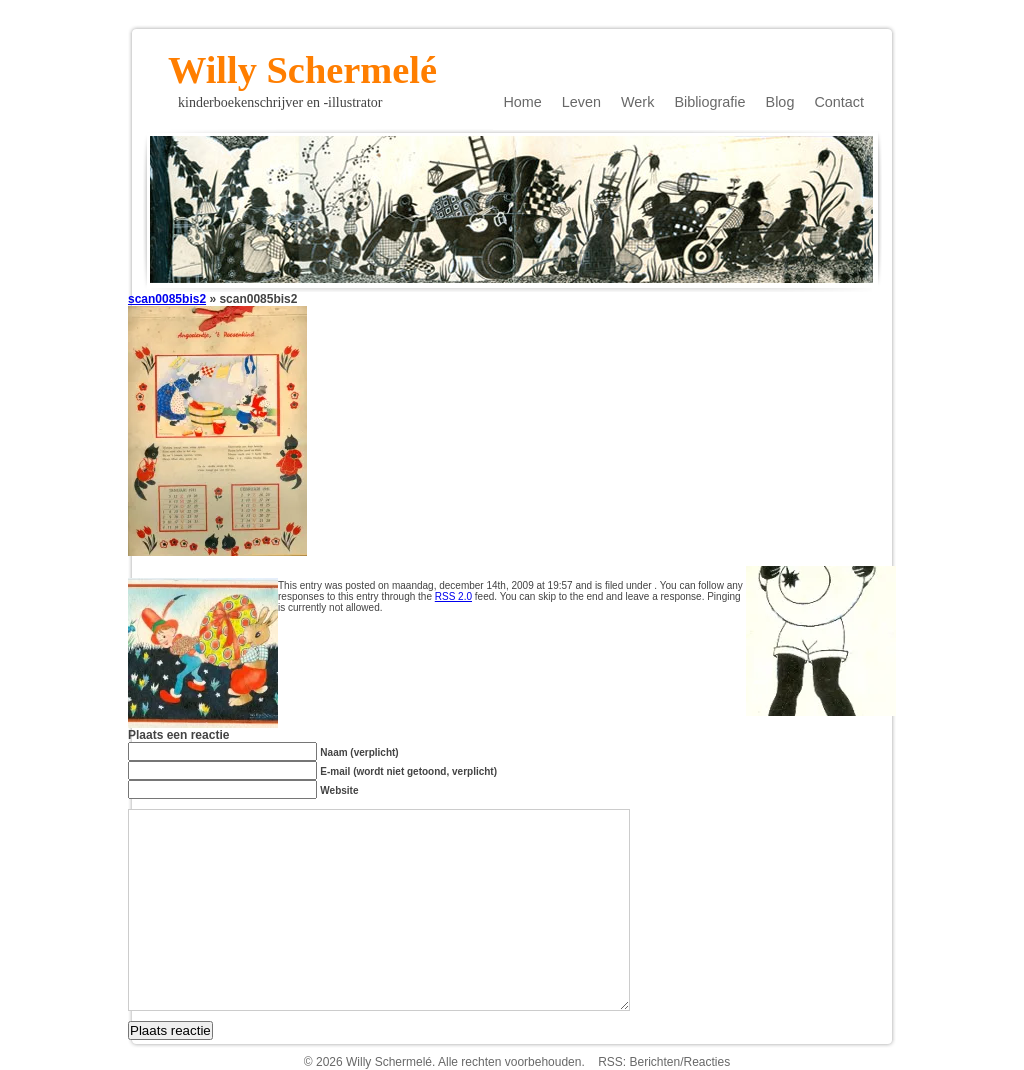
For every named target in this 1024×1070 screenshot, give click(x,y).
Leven (581, 102)
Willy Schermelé (302, 63)
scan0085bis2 (167, 299)
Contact (839, 102)
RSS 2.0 (453, 596)
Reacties (707, 1062)
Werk (637, 102)
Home (522, 102)
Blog (780, 102)
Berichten (654, 1062)
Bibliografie (709, 102)
